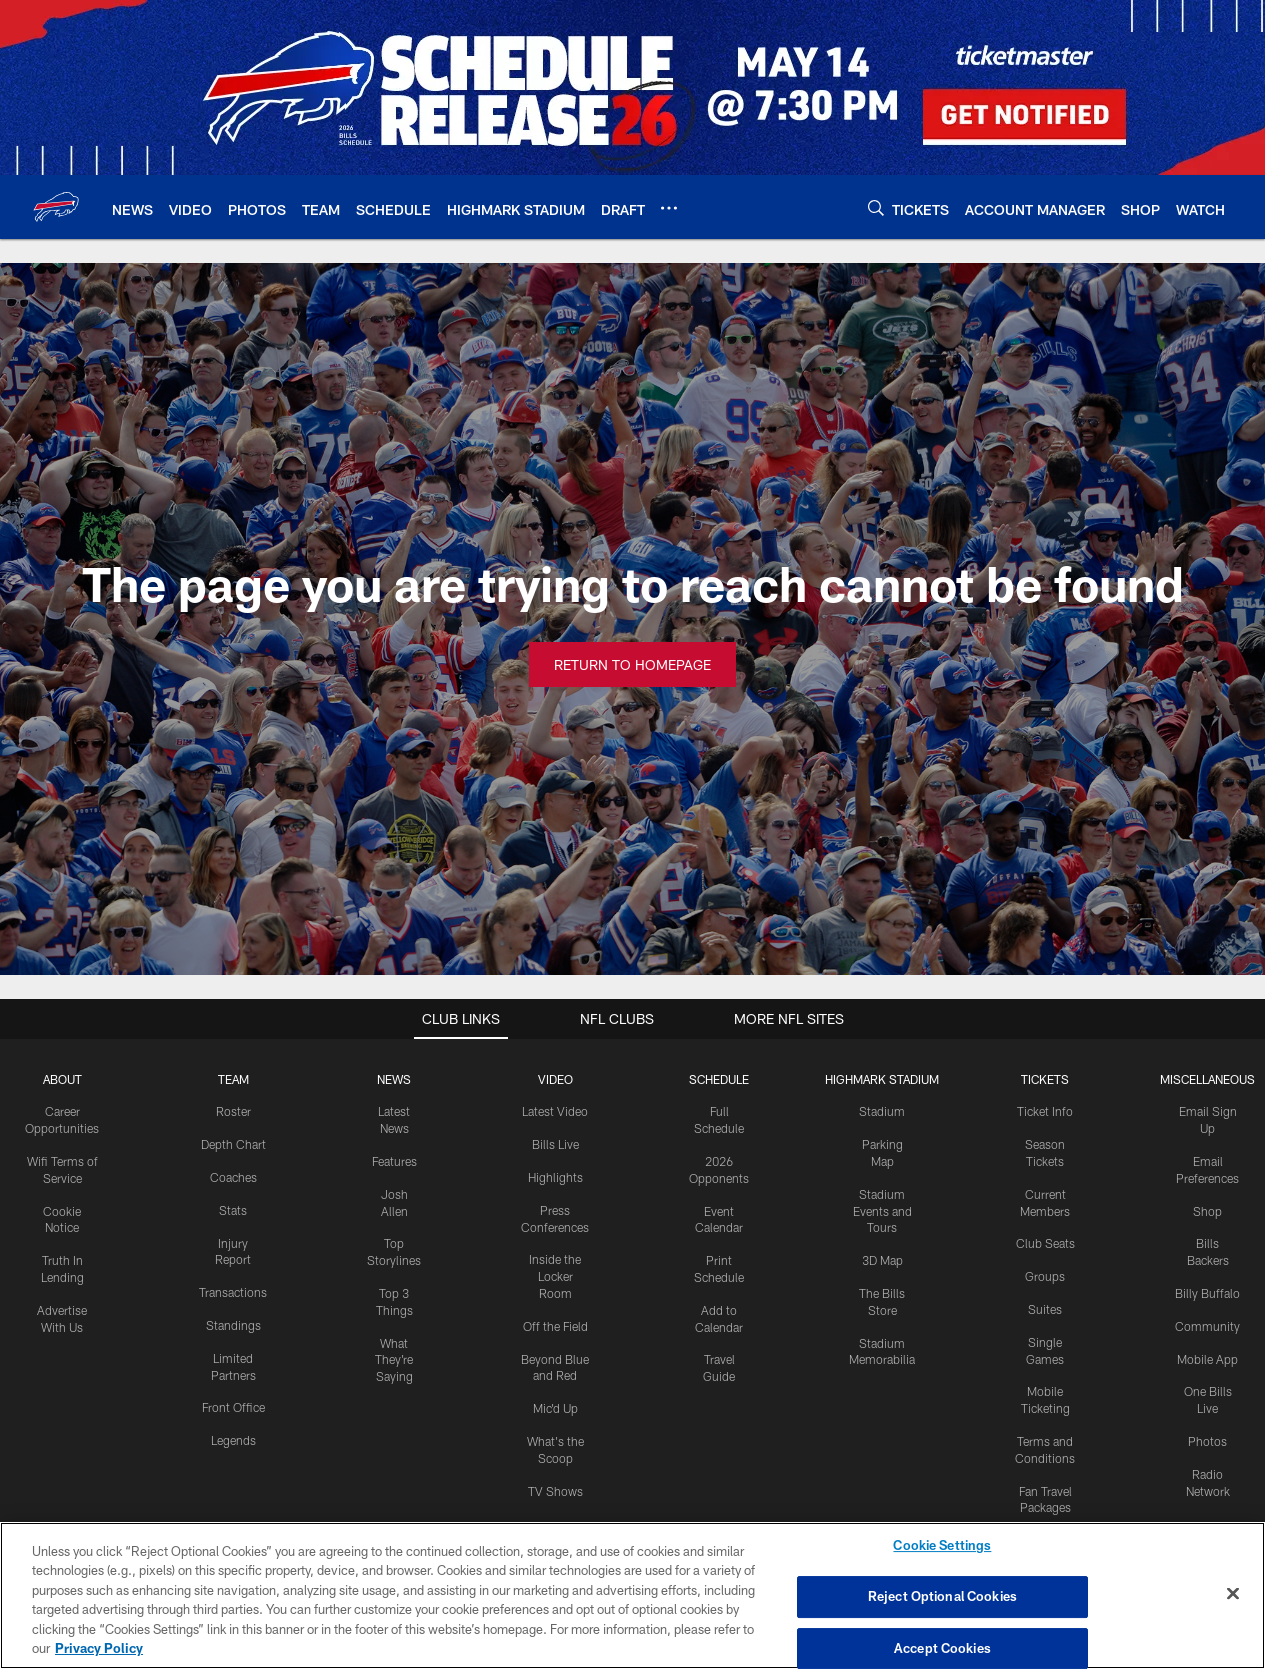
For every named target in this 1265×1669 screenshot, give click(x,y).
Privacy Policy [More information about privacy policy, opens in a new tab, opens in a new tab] (99, 1648)
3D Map (882, 1260)
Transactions (233, 1292)
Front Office (233, 1407)
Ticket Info (1045, 1111)
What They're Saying (394, 1360)
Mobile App (1207, 1359)
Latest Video (555, 1111)
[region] (632, 1595)
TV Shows (555, 1491)
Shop (1207, 1211)
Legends (233, 1440)
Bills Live (555, 1144)
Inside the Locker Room (555, 1276)
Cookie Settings (942, 1546)
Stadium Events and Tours (882, 1211)
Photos (1207, 1441)
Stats (233, 1210)
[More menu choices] (669, 208)
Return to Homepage (632, 664)
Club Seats (1045, 1243)
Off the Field (555, 1326)
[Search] (876, 207)
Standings (233, 1325)
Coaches (233, 1177)
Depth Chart (233, 1144)
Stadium (882, 1111)
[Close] (1233, 1594)
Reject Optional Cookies (942, 1596)
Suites (1045, 1309)
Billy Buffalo (1207, 1293)
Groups (1045, 1276)
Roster (233, 1111)
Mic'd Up (555, 1408)
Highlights (555, 1177)
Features (394, 1161)
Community (1207, 1326)
